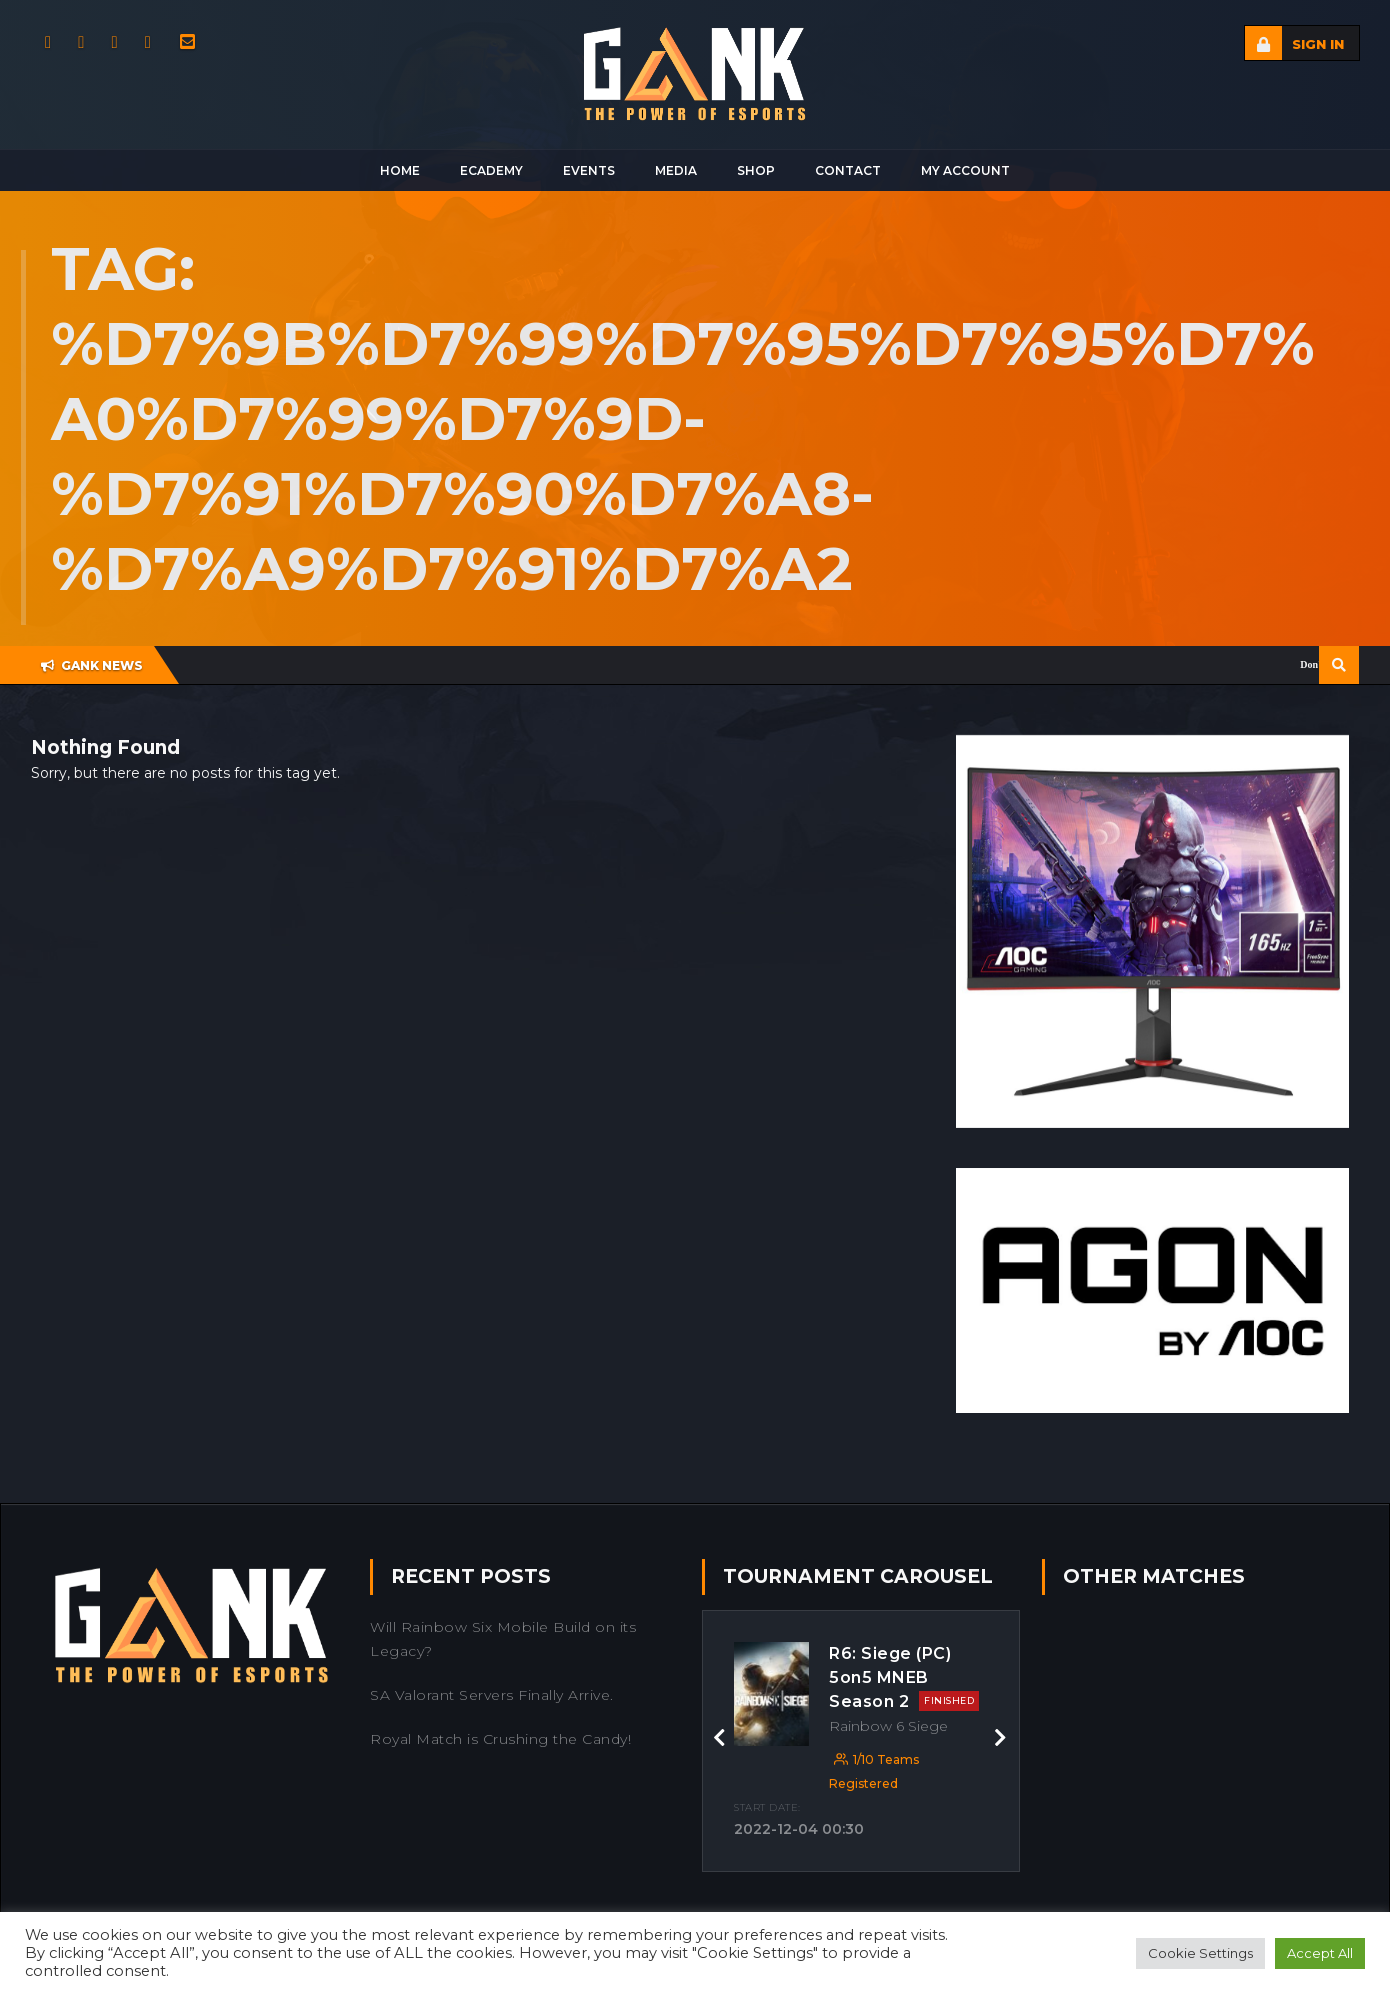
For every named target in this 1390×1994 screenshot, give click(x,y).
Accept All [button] (1320, 1953)
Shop (756, 170)
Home (400, 170)
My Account (965, 170)
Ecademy (491, 170)
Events (589, 170)
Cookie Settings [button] (1200, 1953)
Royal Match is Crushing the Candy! (500, 1739)
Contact (848, 170)
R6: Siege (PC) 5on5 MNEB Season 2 (904, 1677)
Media (676, 170)
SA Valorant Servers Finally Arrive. (492, 1695)
